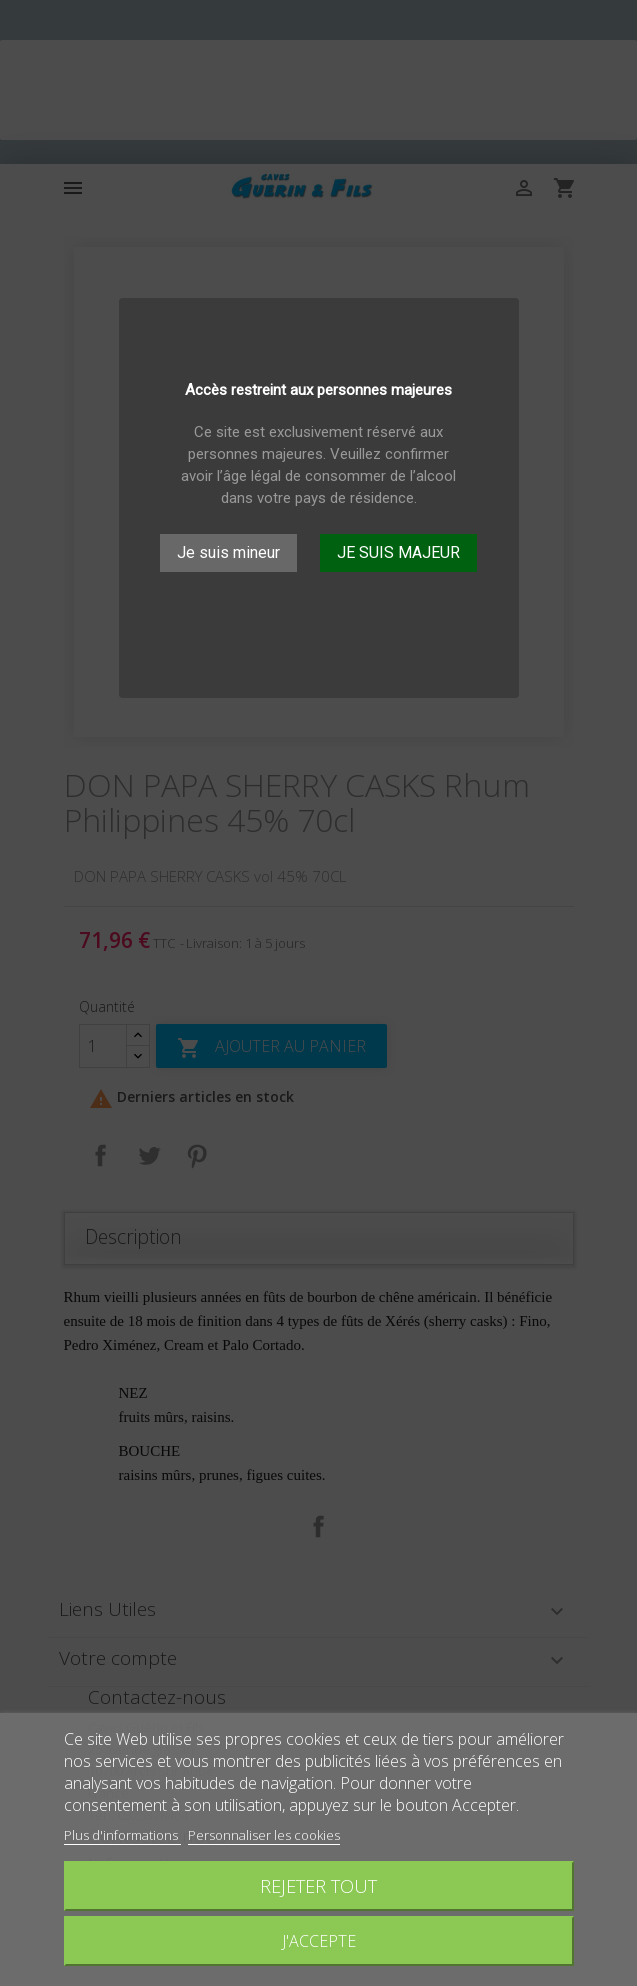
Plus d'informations (122, 1835)
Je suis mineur (228, 552)
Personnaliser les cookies (264, 1835)
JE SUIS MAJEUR (398, 552)
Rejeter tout (318, 1885)
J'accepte (319, 1941)
